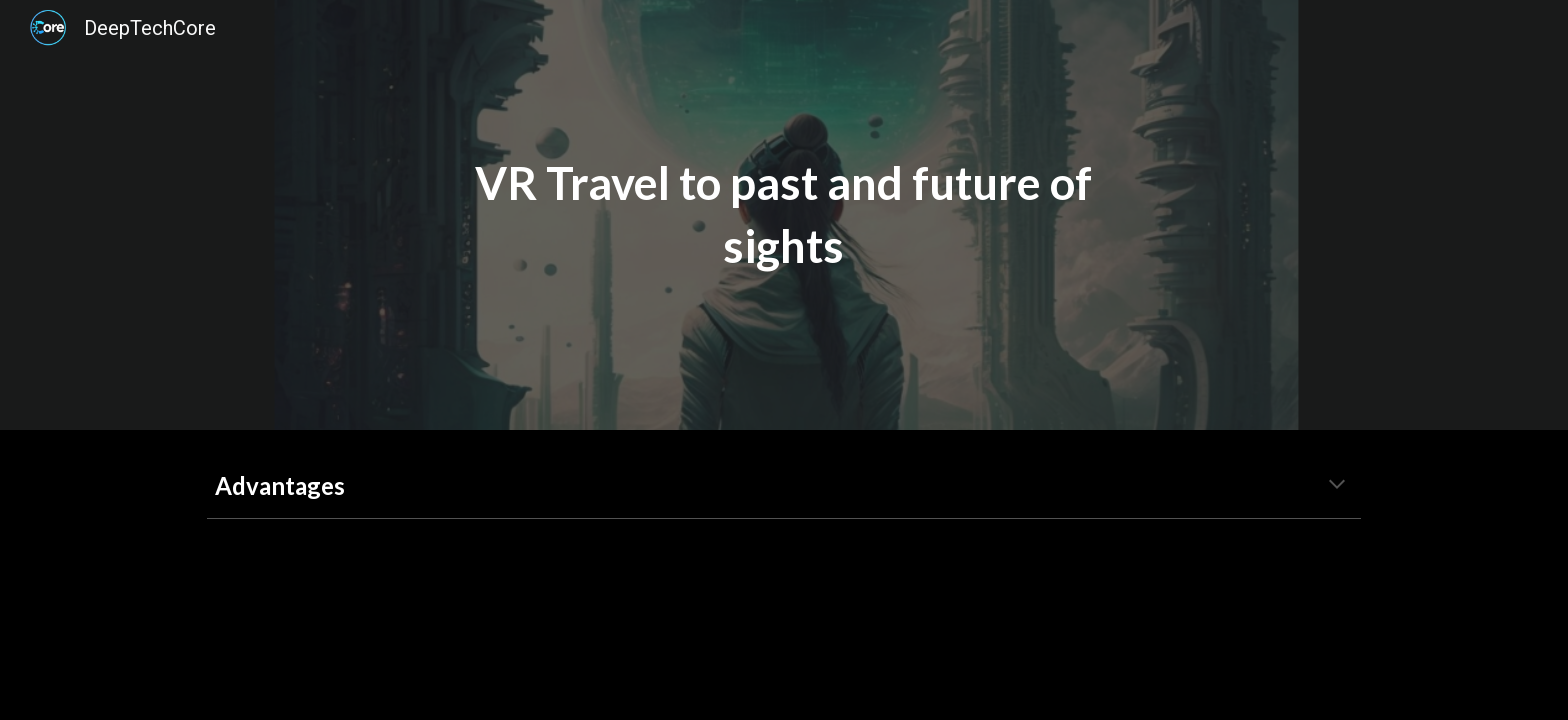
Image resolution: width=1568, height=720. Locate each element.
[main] (784, 214)
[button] (1337, 486)
